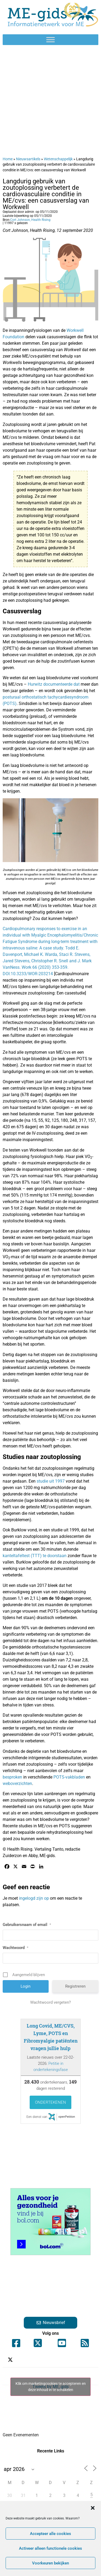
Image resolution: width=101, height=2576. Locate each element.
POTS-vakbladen (69, 1777)
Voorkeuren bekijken (50, 2563)
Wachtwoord (15, 1948)
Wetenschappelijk (58, 159)
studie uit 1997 (51, 1481)
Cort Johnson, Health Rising (30, 220)
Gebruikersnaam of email (27, 1925)
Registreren (75, 1986)
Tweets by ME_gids (50, 2387)
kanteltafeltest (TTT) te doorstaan (35, 1555)
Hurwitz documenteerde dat (54, 684)
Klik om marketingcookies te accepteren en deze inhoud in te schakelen (50, 2386)
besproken (13, 1777)
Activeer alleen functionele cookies (50, 2548)
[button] (92, 2508)
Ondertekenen (50, 2102)
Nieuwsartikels (28, 159)
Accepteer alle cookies (50, 2533)
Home (8, 159)
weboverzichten (17, 1783)
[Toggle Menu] (50, 39)
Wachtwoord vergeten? (50, 2002)
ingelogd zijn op (34, 1898)
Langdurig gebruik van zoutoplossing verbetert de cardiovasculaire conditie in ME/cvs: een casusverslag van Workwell (46, 194)
